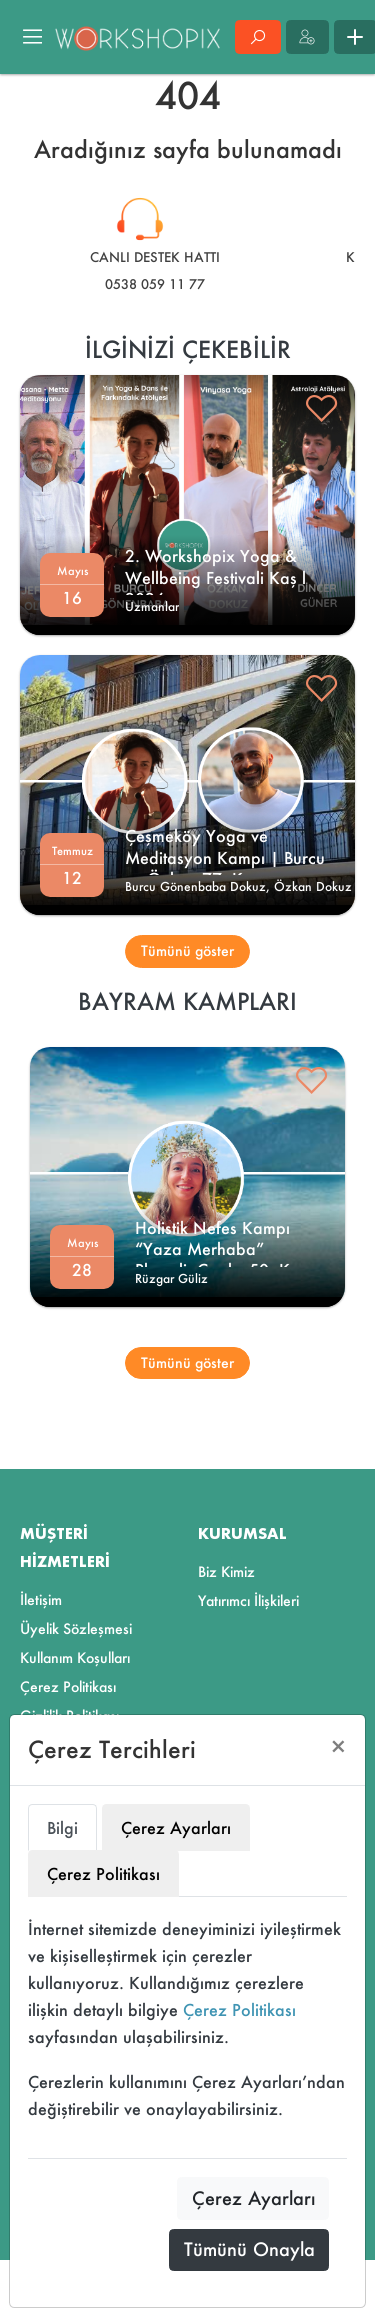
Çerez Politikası (239, 2009)
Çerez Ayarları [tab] (176, 1827)
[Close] (338, 1746)
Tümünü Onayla (249, 2249)
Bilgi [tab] (62, 1827)
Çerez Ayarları (253, 2198)
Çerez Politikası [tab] (103, 1873)
